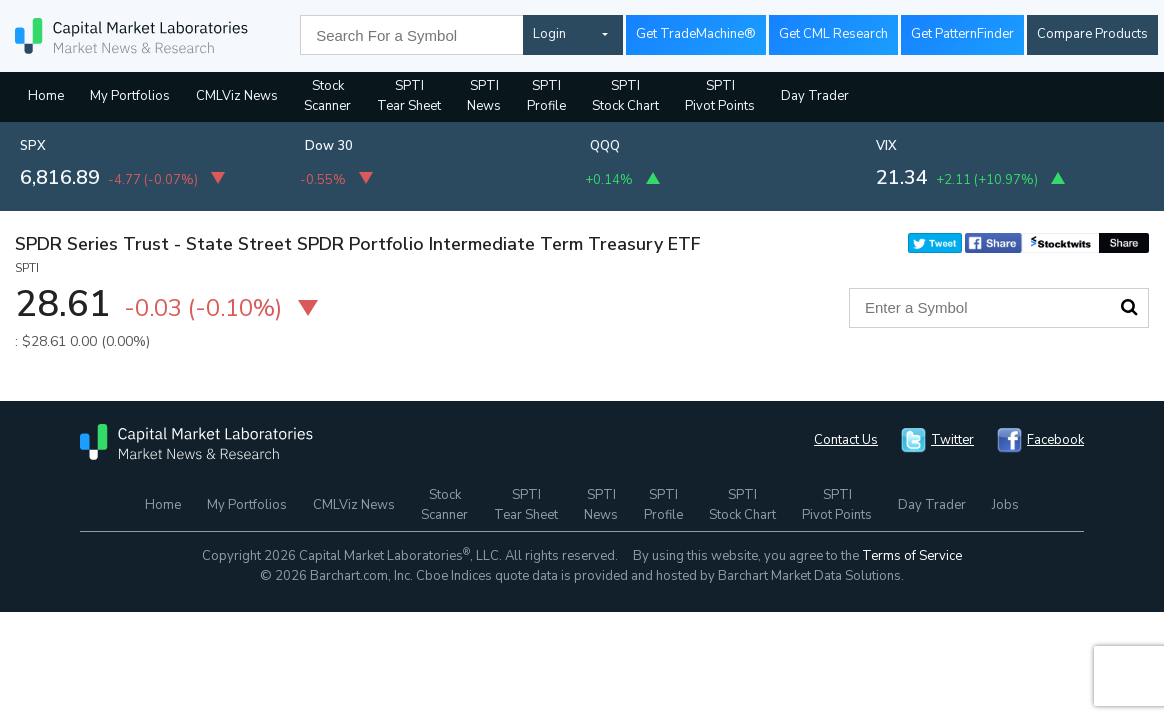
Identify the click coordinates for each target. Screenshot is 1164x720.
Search (1129, 307)
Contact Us (846, 440)
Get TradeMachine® (696, 34)
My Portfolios (130, 96)
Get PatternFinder (962, 34)
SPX (33, 146)
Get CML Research (833, 34)
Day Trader (815, 96)
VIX (886, 146)
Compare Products (1092, 34)
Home (46, 96)
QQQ (605, 146)
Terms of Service (912, 556)
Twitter (952, 440)
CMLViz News (237, 96)
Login (549, 34)
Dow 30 (329, 146)
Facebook (1055, 440)
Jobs (1005, 505)
